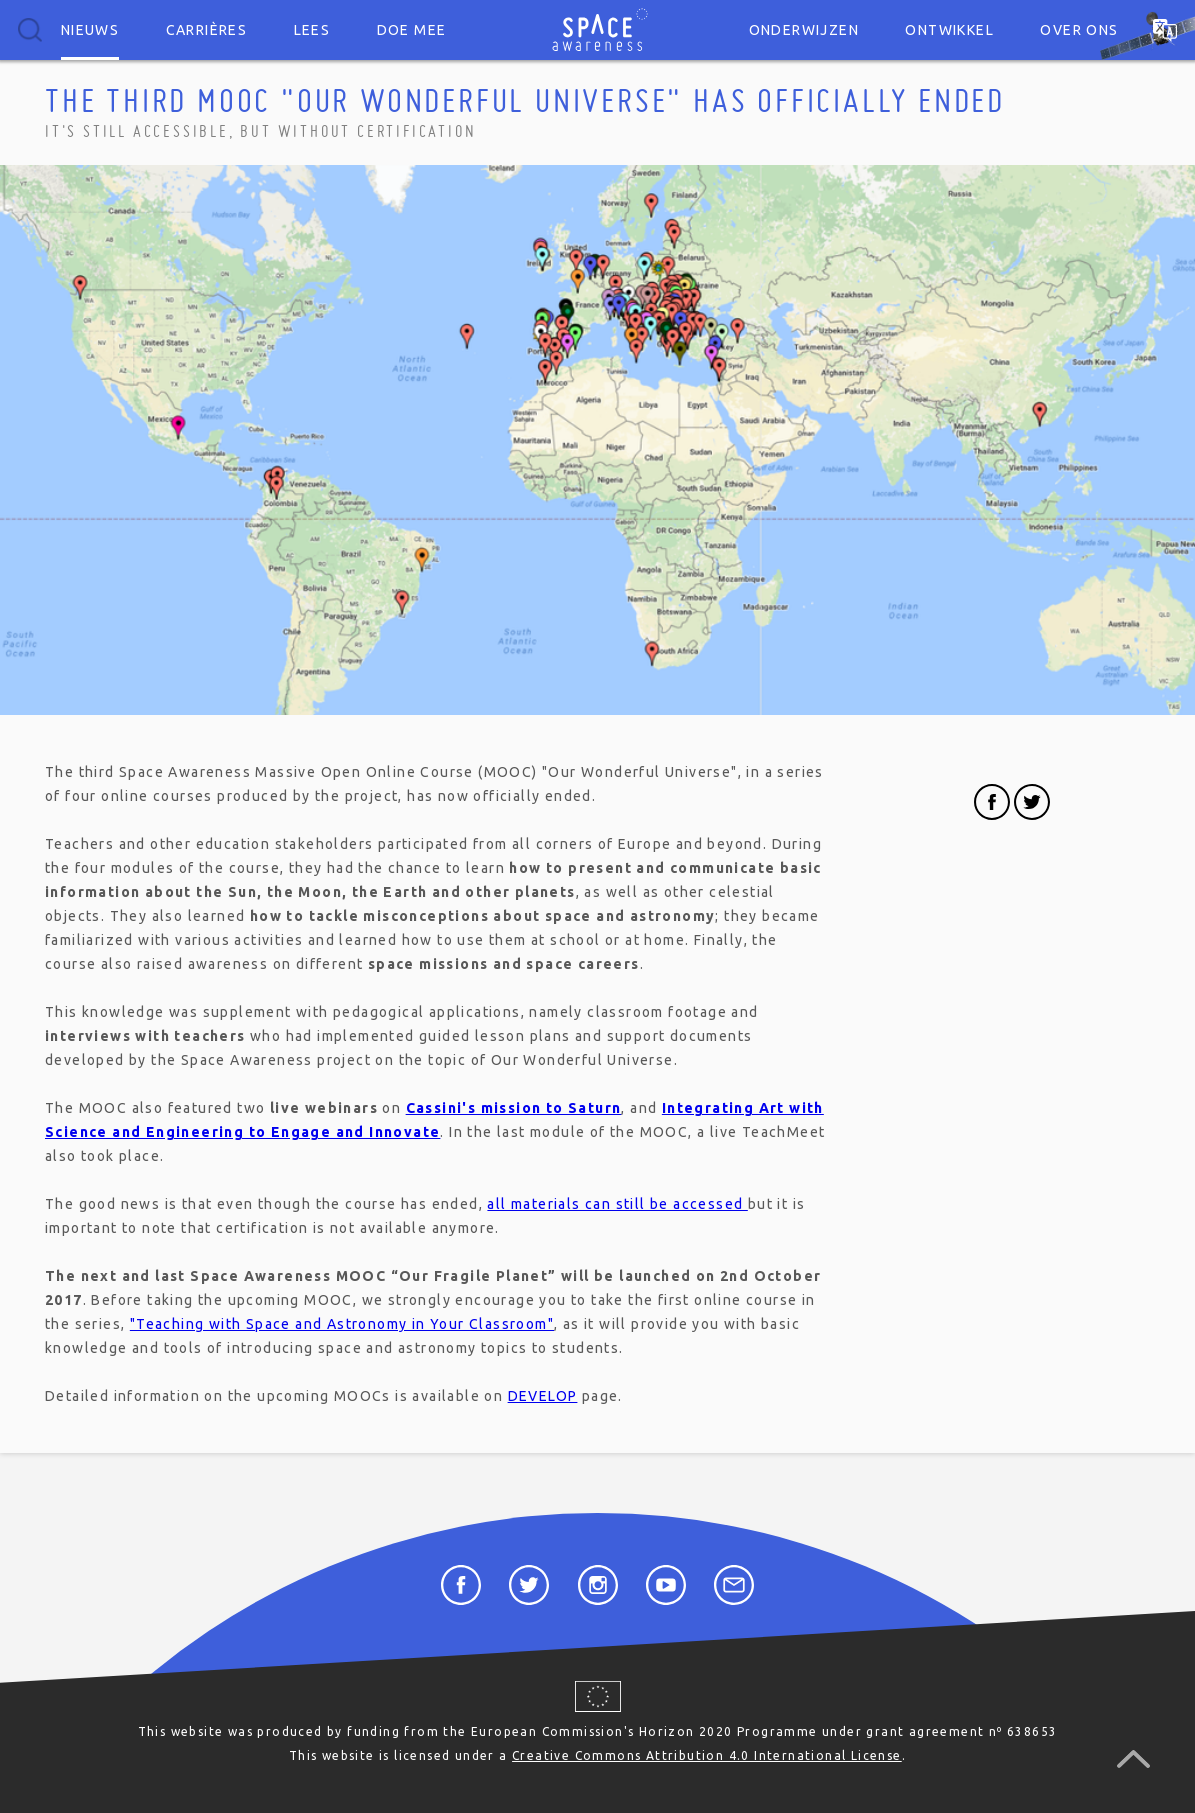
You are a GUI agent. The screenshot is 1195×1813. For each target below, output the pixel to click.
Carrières (207, 30)
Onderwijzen (804, 30)
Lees (312, 30)
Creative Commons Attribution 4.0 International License (707, 1755)
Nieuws (90, 30)
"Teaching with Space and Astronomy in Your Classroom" (342, 1324)
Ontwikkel (949, 30)
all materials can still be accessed (617, 1204)
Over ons (1079, 30)
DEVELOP (543, 1396)
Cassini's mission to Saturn (514, 1108)
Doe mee (412, 30)
